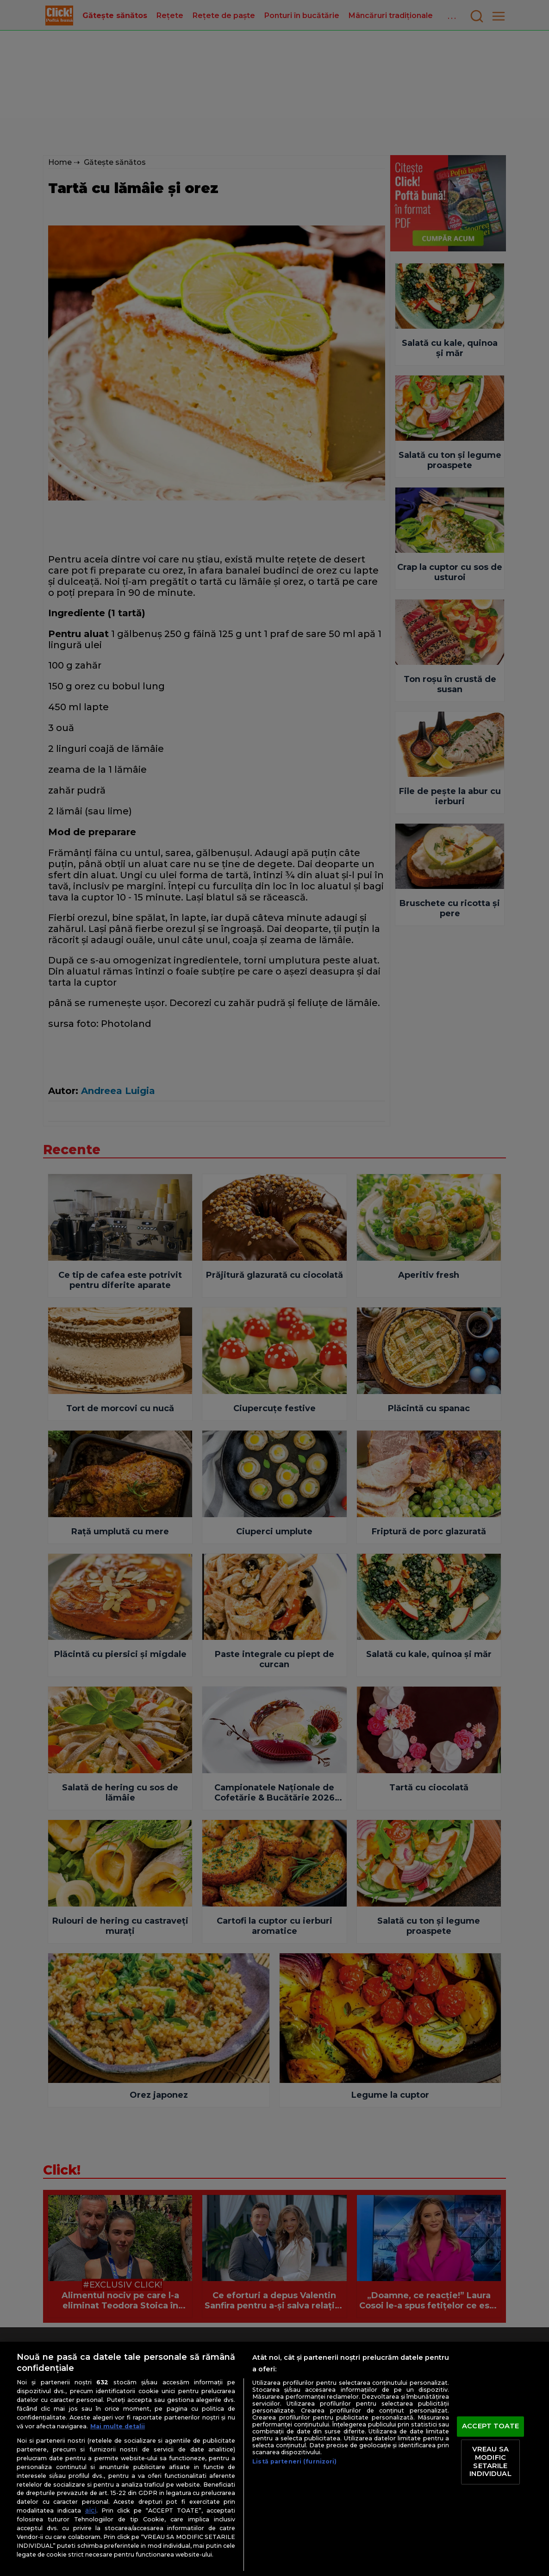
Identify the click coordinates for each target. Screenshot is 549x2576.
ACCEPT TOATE (490, 2426)
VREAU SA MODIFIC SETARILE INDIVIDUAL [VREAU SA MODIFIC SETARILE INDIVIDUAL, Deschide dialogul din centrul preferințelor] (490, 2461)
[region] (274, 2459)
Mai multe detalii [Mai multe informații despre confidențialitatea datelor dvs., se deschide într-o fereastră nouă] (117, 2426)
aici (90, 2510)
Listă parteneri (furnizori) (294, 2461)
